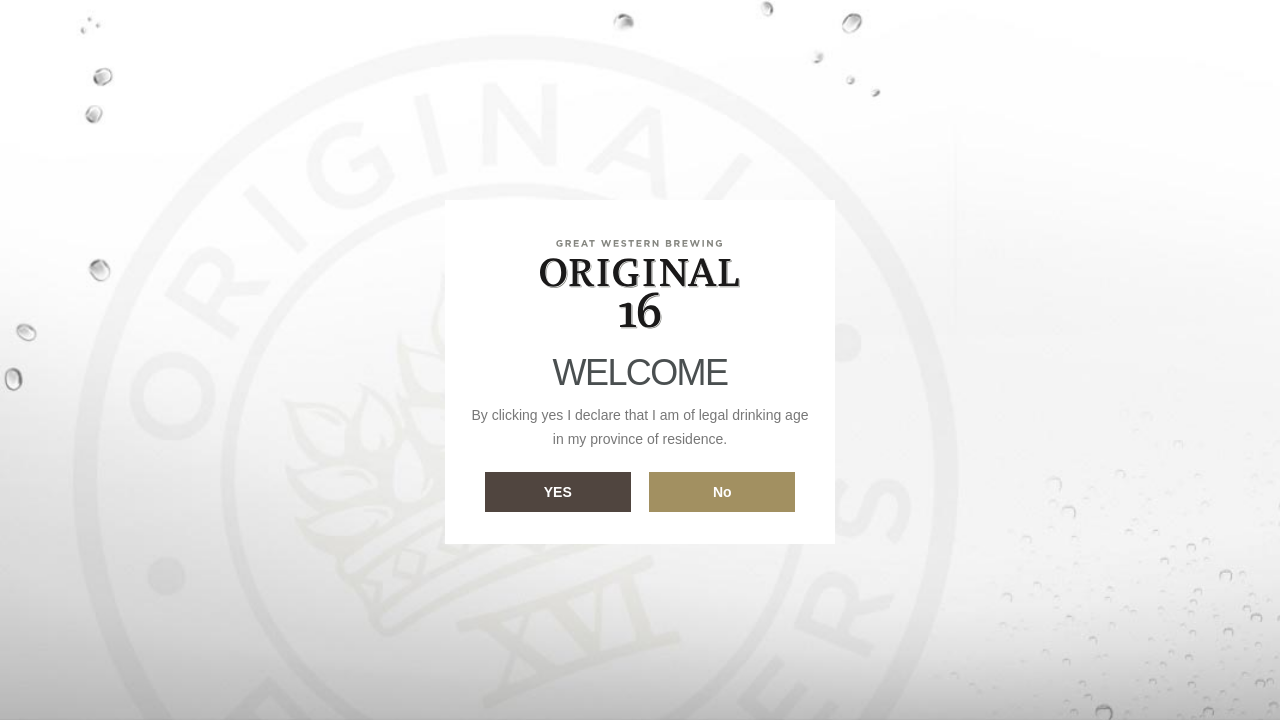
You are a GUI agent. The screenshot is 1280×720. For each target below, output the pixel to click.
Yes (558, 492)
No (722, 492)
